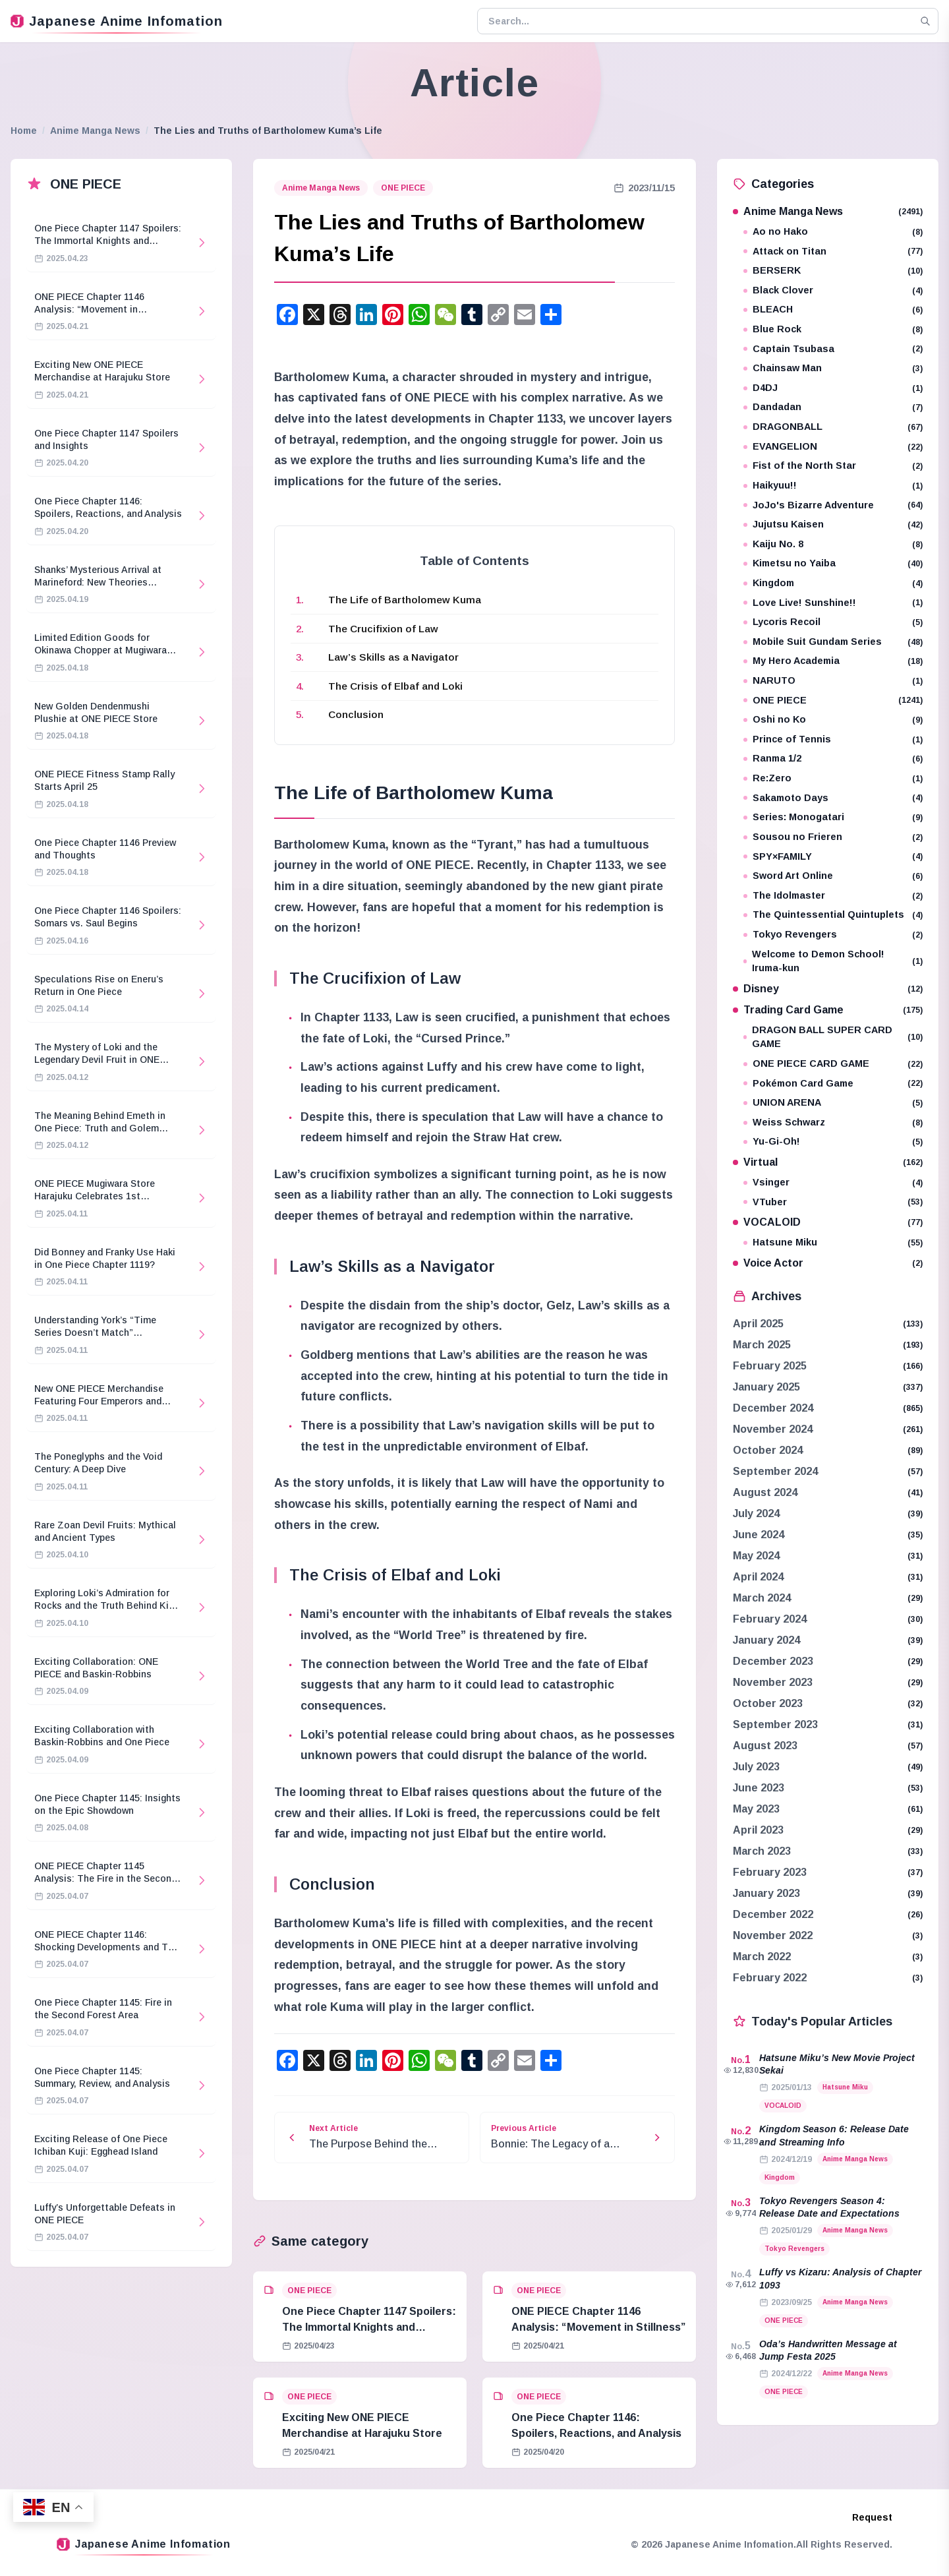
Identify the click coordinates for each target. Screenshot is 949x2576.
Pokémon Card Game (833, 1083)
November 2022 (773, 1935)
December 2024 (773, 1408)
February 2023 (770, 1872)
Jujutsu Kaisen (833, 524)
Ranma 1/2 (833, 758)
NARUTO (833, 680)
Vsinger (833, 1182)
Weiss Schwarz (833, 1122)
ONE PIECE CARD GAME (833, 1063)
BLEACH (833, 309)
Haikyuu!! (833, 485)
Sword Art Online (833, 876)
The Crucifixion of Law (383, 628)
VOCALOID (828, 1222)
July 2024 (756, 1513)
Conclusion (356, 714)
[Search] (925, 21)
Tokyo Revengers (833, 934)
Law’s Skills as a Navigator (393, 657)
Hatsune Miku (833, 1242)
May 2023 (756, 1808)
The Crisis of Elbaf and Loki (395, 686)
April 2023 (758, 1830)
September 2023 (775, 1724)
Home (24, 130)
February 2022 (770, 1977)
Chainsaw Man (833, 368)
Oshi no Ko (833, 719)
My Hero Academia (833, 661)
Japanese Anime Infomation (117, 21)
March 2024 (762, 1597)
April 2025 (758, 1323)
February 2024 (770, 1619)
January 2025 (766, 1387)
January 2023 (766, 1893)
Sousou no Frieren (833, 837)
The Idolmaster (833, 895)
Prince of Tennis (833, 739)
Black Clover (833, 290)
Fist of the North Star (833, 465)
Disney (828, 988)
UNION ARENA (833, 1102)
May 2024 (756, 1555)
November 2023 (773, 1682)
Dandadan (833, 407)
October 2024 (768, 1450)
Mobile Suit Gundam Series (833, 641)
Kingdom (833, 583)
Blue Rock (833, 329)
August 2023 (765, 1745)
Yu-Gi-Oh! (833, 1141)
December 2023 (773, 1661)
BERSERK (833, 270)
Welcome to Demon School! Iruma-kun (833, 961)
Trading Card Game (828, 1009)
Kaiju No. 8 (833, 544)
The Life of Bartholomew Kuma (404, 599)
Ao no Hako (833, 231)
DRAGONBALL (833, 427)
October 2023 (768, 1703)
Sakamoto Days (833, 798)
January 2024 (766, 1640)
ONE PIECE (403, 188)
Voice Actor (828, 1263)
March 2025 (762, 1344)
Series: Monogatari (833, 817)
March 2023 (762, 1851)
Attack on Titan (833, 251)
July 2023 (756, 1766)
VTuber (833, 1202)
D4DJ (833, 388)
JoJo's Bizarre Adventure (833, 505)
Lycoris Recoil (833, 622)
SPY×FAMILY (833, 856)
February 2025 (770, 1365)
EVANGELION (833, 446)
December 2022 (773, 1914)
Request (872, 2517)
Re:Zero (833, 778)
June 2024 (758, 1534)
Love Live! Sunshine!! (833, 603)
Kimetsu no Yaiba (833, 563)
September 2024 (775, 1471)
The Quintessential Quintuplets (833, 914)
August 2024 (765, 1492)
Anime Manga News (95, 130)
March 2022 (762, 1956)
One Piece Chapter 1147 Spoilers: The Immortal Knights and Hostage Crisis (369, 2327)
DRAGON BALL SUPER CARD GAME (833, 1037)
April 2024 (758, 1576)
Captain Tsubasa (833, 349)
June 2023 (758, 1787)
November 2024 (773, 1429)
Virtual (828, 1162)
